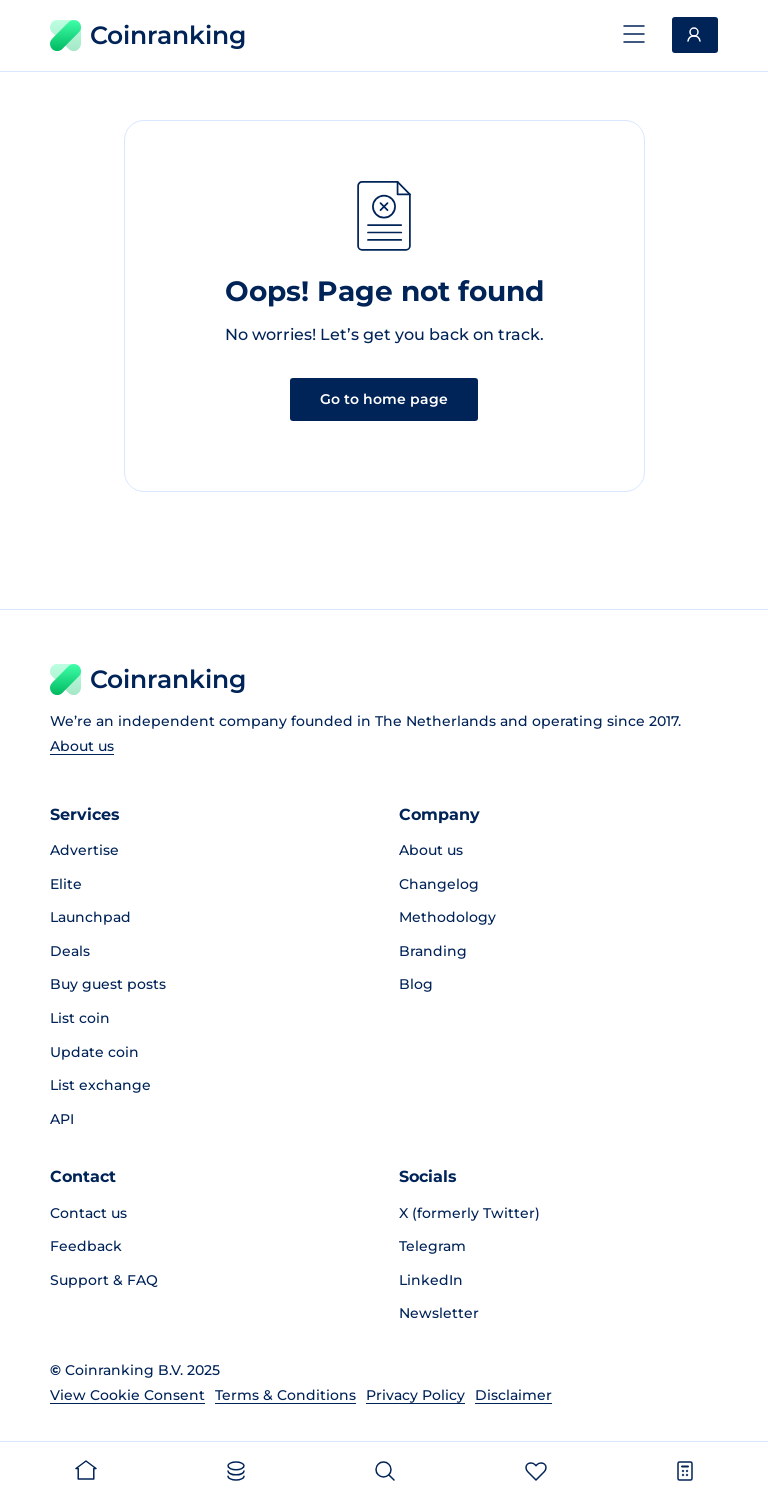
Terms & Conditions (285, 1395)
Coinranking (148, 35)
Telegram (432, 1246)
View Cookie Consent (127, 1395)
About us (82, 746)
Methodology (447, 917)
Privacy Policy (415, 1395)
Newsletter (439, 1313)
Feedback (86, 1246)
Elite (66, 884)
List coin (80, 1018)
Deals (70, 951)
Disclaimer (513, 1395)
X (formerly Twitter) (469, 1213)
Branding (433, 951)
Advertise (84, 850)
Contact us (88, 1213)
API (62, 1119)
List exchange (100, 1085)
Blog (416, 984)
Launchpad (90, 917)
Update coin (94, 1052)
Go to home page (384, 399)
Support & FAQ (104, 1280)
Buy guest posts (108, 984)
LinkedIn (431, 1280)
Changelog (439, 884)
